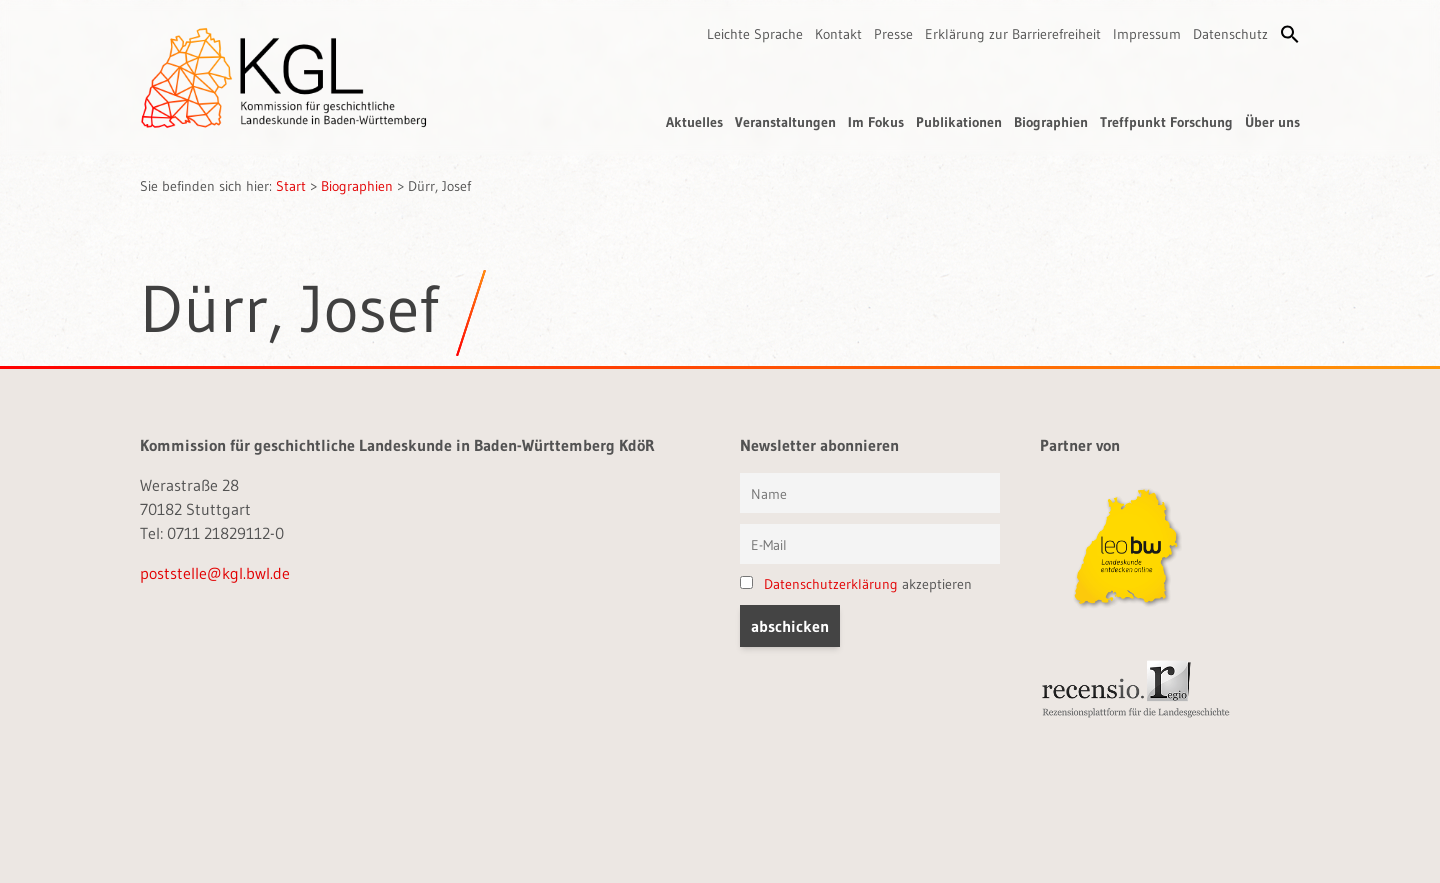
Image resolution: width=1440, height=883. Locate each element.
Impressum (1147, 34)
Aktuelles (694, 122)
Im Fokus (876, 122)
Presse (893, 34)
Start (291, 186)
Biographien (1051, 122)
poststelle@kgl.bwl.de (215, 573)
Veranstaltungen (785, 122)
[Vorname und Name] (870, 493)
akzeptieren (856, 584)
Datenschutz (1230, 34)
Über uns (1272, 122)
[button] (1290, 34)
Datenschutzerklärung (831, 584)
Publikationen (959, 122)
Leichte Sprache (755, 34)
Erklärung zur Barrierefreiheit (1013, 34)
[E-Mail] (870, 544)
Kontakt (838, 34)
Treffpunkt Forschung (1166, 122)
